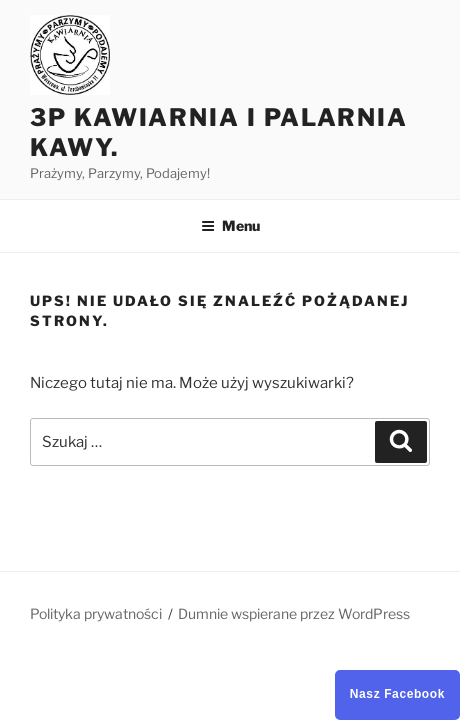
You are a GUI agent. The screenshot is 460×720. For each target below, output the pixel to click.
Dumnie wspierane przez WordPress (294, 613)
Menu (230, 225)
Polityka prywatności (96, 613)
